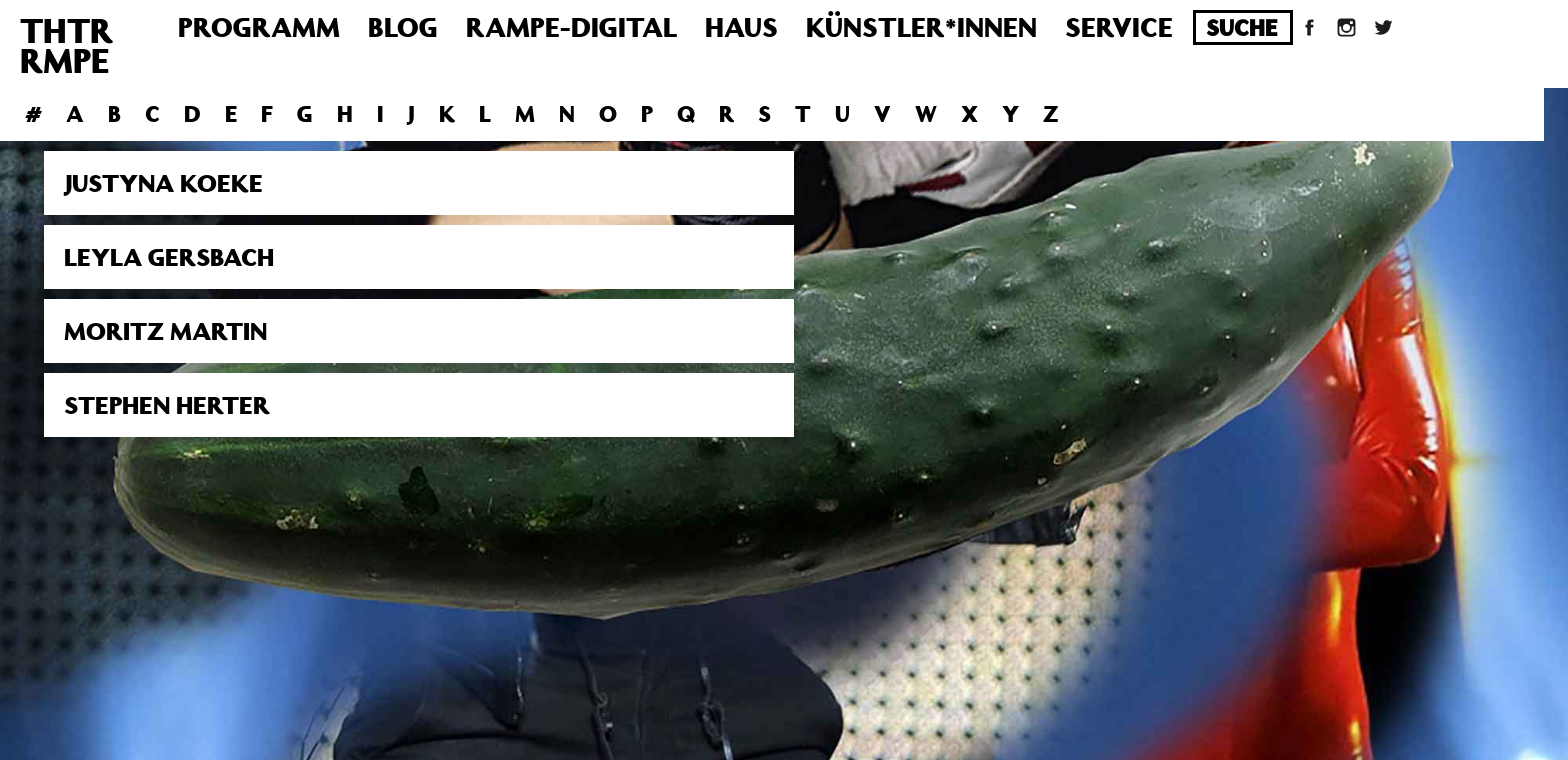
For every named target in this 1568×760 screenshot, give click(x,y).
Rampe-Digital (571, 26)
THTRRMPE (66, 45)
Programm (259, 26)
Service (1119, 26)
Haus (741, 26)
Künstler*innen (921, 26)
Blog (403, 26)
